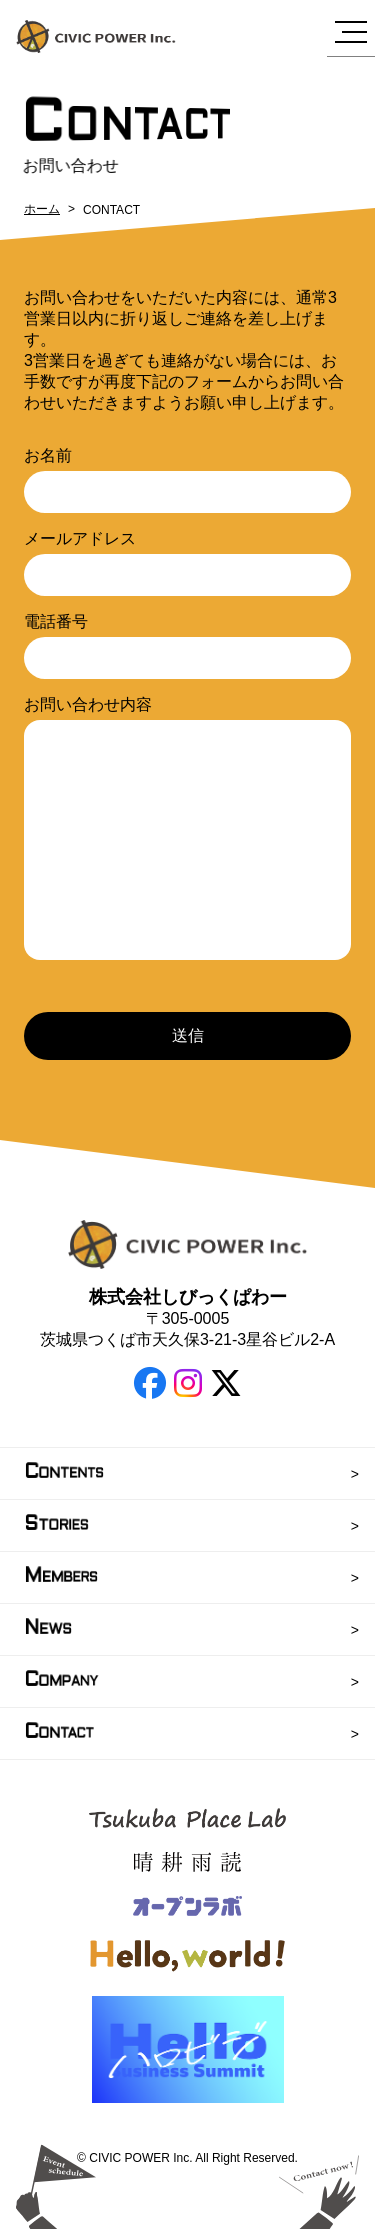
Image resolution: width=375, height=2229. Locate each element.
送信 (188, 1035)
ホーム (42, 209)
